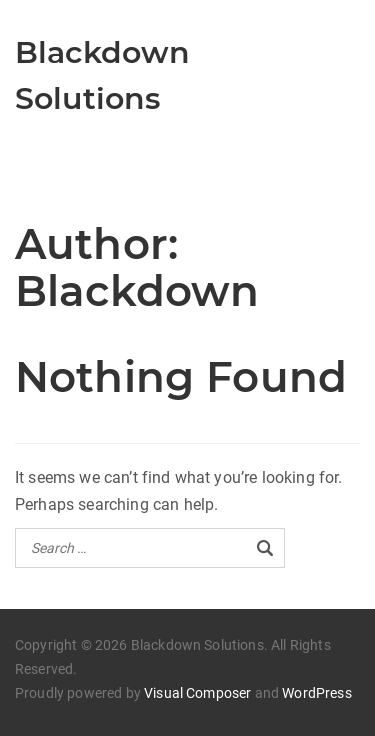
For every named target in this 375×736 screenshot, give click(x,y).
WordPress (316, 693)
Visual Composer (197, 693)
